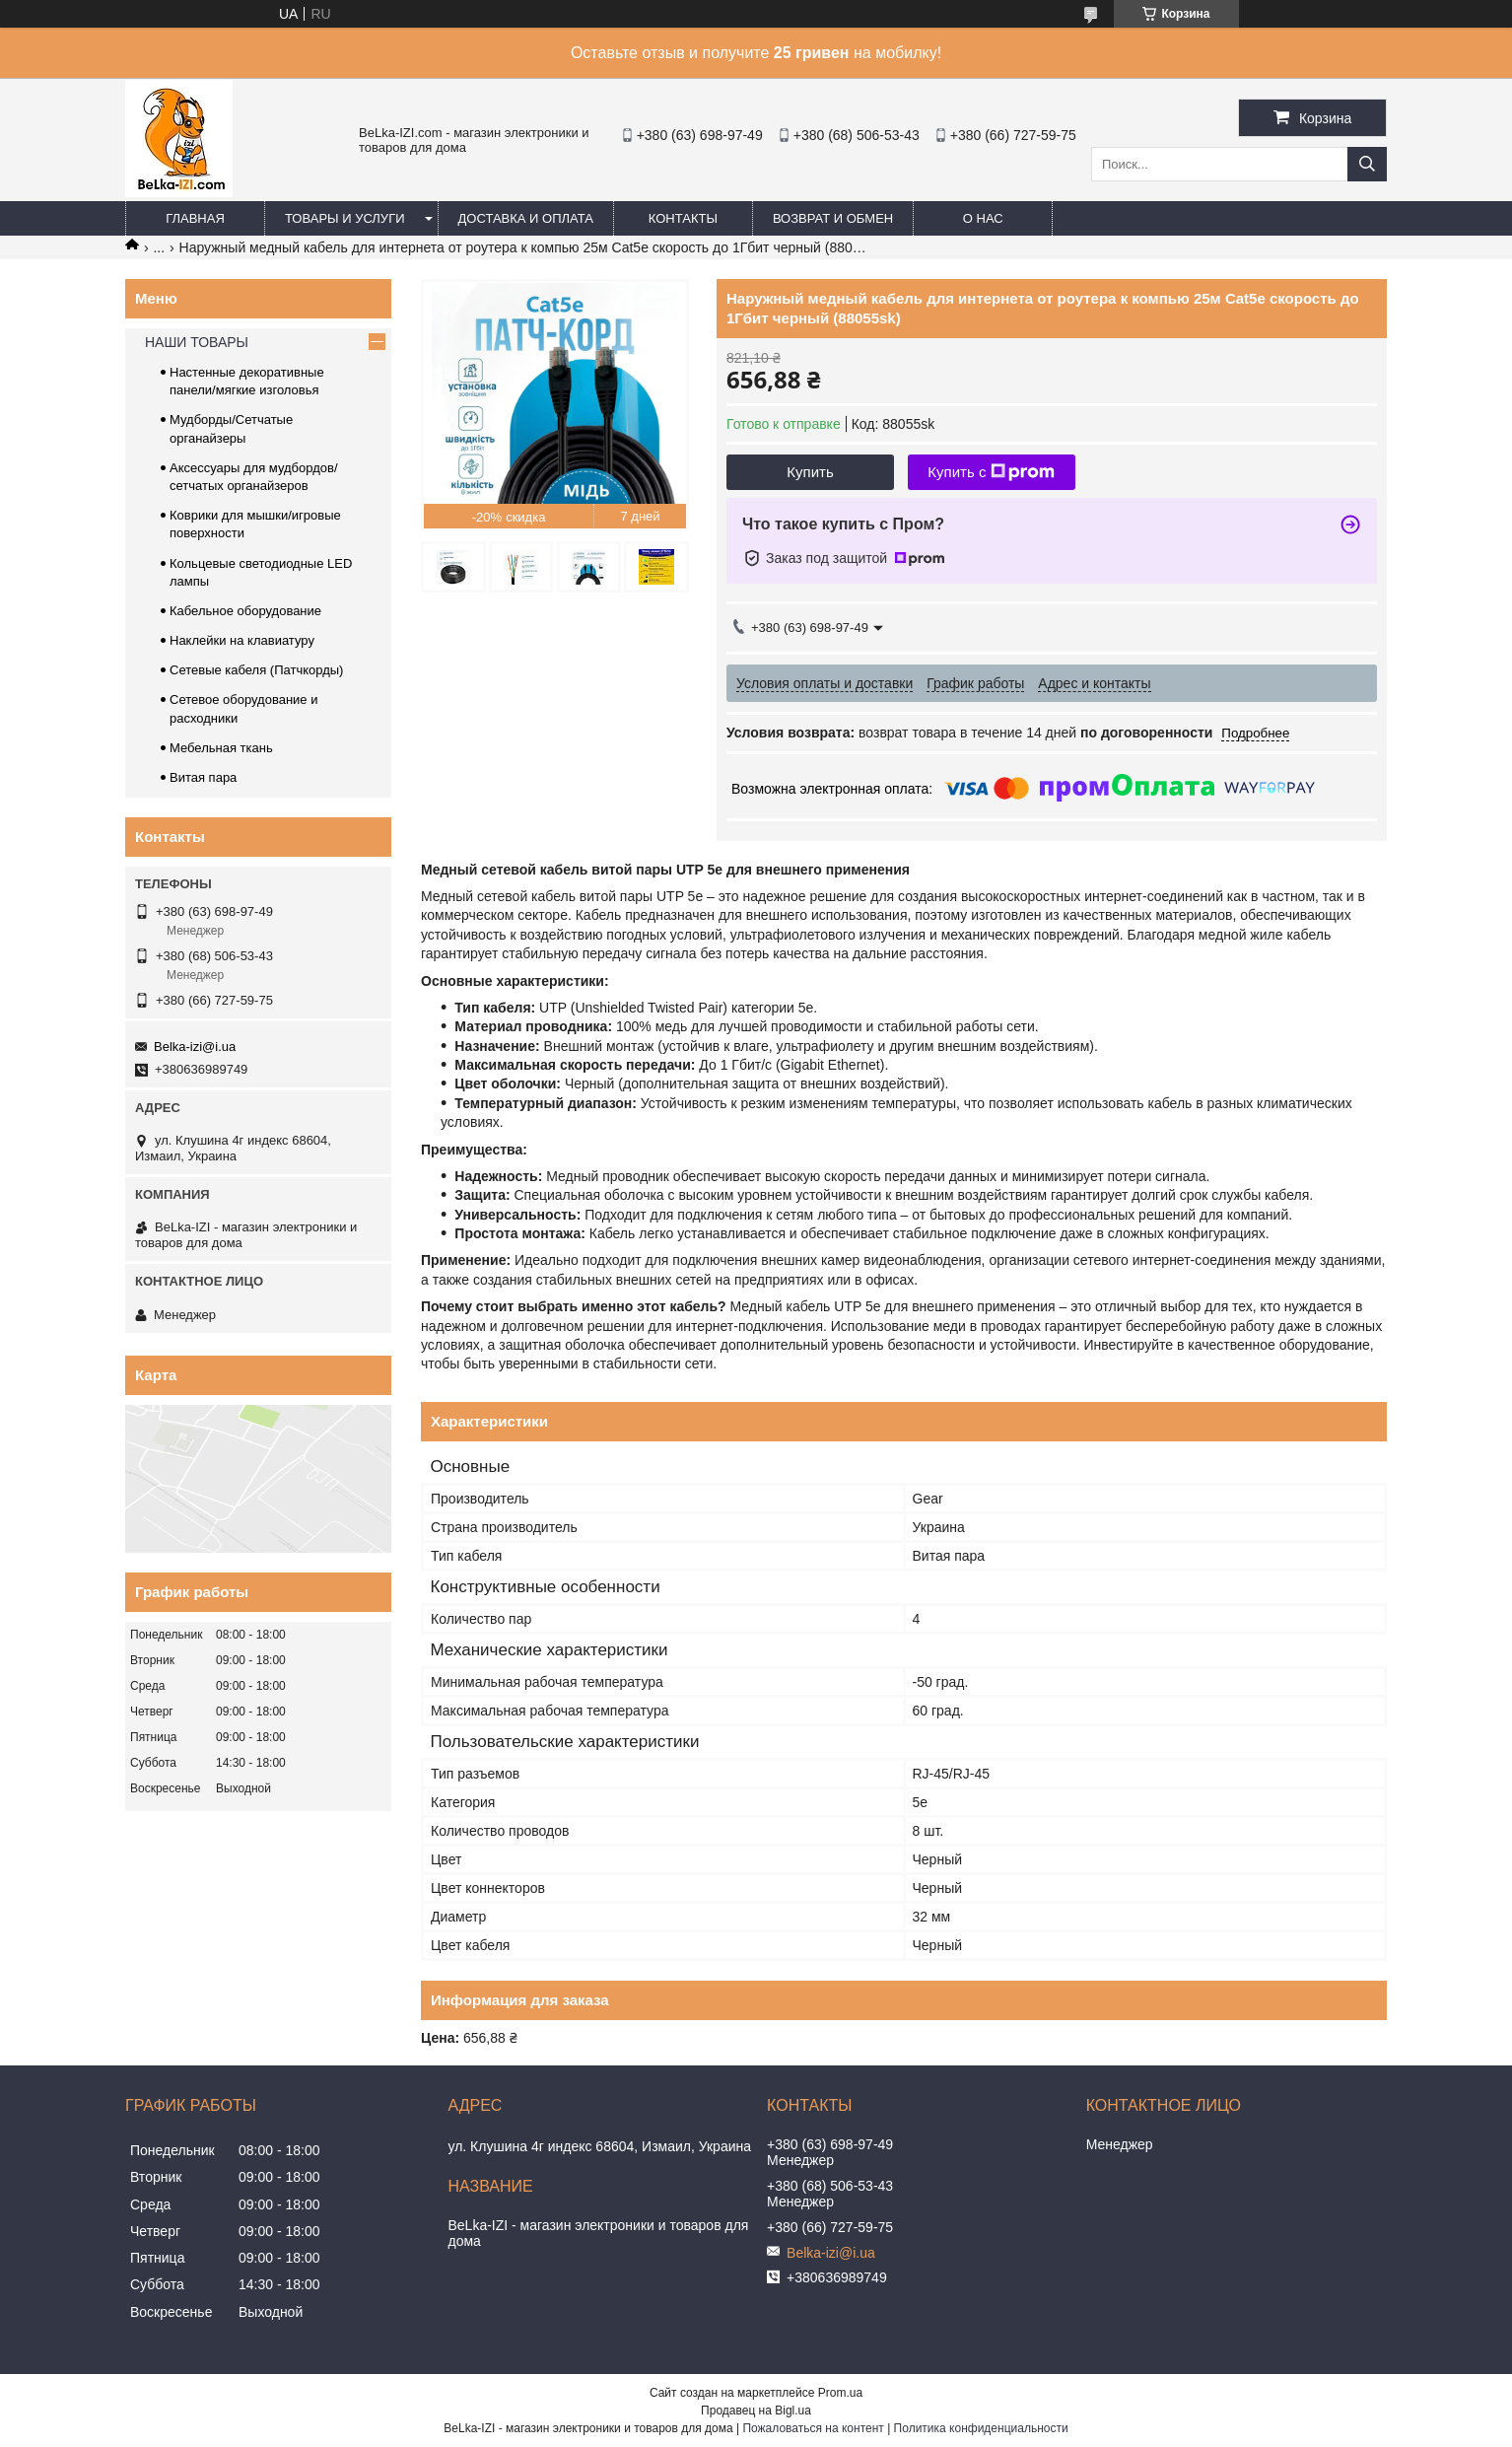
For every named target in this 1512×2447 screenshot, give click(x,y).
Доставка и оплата (525, 218)
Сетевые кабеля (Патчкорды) (256, 670)
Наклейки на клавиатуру (242, 640)
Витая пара (203, 777)
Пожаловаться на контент (812, 2428)
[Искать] (1367, 164)
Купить (810, 471)
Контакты (683, 218)
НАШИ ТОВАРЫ (196, 342)
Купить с (991, 472)
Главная (195, 218)
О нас (983, 218)
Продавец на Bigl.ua (756, 2410)
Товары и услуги (345, 218)
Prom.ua (840, 2393)
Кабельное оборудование (245, 610)
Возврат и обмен (833, 218)
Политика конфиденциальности (981, 2428)
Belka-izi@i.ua (195, 1046)
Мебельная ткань (221, 747)
